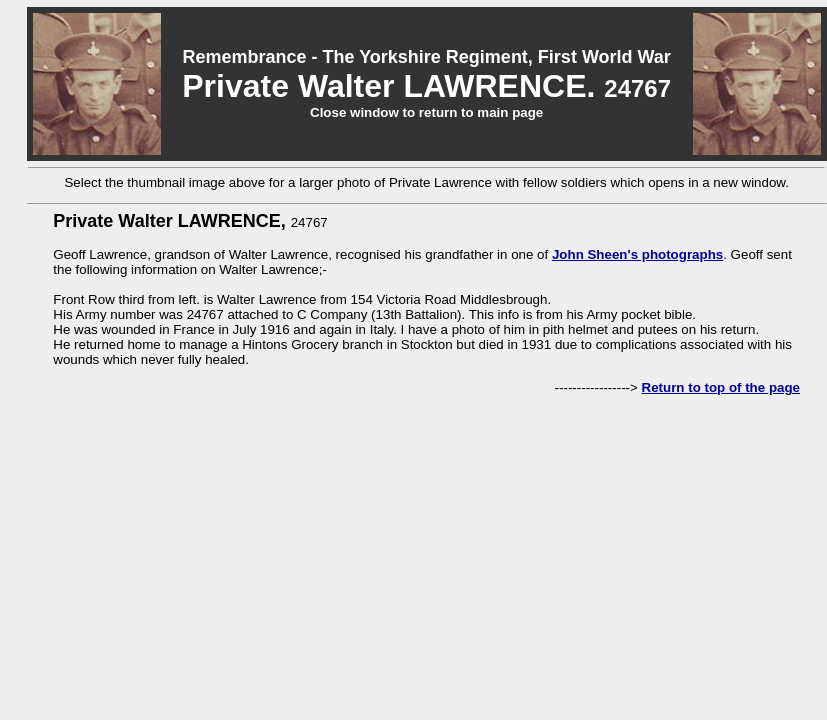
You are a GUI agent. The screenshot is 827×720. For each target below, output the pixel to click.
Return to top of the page (721, 387)
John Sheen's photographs (637, 254)
